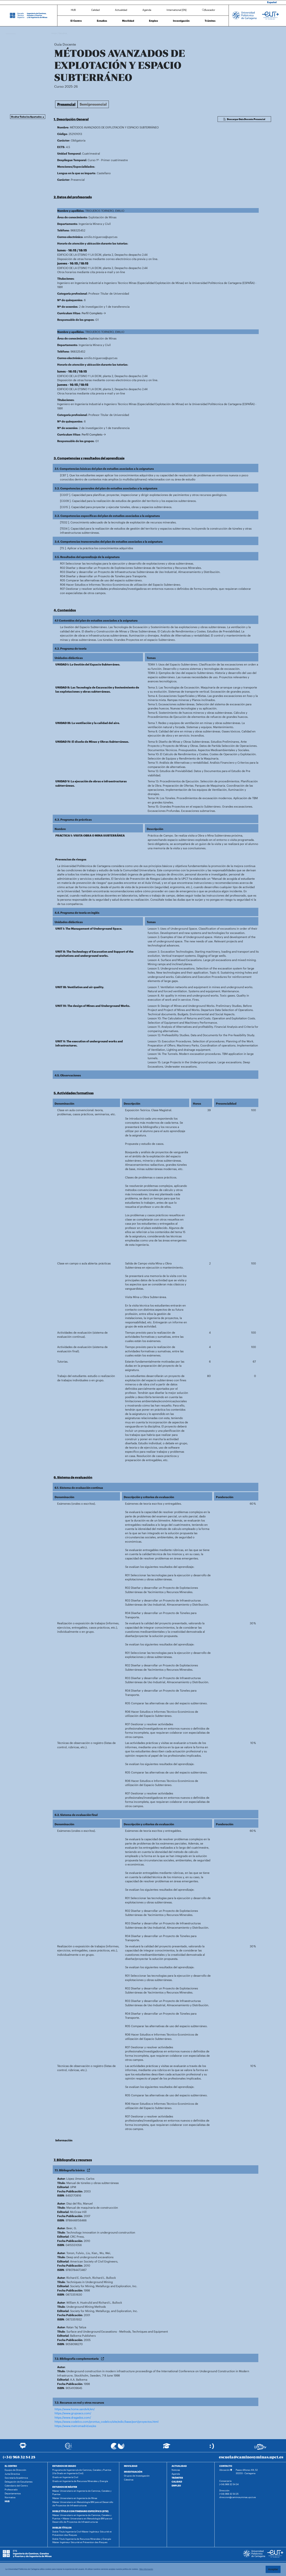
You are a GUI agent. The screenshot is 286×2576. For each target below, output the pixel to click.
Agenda (146, 9)
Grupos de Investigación (137, 2475)
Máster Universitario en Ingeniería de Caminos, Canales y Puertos (81, 2492)
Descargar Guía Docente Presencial (244, 119)
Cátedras (128, 2479)
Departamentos (13, 2493)
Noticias (176, 2470)
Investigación (181, 20)
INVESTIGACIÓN (133, 2471)
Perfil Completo (94, 313)
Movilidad (128, 20)
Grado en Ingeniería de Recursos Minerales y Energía (80, 2481)
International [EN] (177, 9)
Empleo (153, 20)
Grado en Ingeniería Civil (65, 2477)
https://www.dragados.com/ (73, 2417)
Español (272, 2)
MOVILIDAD (130, 2466)
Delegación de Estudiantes (19, 2481)
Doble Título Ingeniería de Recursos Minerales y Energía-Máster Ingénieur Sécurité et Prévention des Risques (81, 2540)
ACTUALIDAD (179, 2466)
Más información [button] (146, 2569)
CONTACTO (225, 2466)
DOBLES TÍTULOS (62, 2527)
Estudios (102, 20)
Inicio (54, 33)
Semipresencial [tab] (93, 104)
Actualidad (121, 9)
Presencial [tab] (66, 104)
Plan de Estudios (120, 33)
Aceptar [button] (273, 2569)
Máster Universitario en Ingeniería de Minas (90, 33)
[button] (131, 119)
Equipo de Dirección (15, 2470)
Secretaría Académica (16, 2477)
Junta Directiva (12, 2473)
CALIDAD (177, 2481)
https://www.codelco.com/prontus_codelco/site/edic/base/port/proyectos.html (107, 2421)
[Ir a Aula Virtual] (166, 2447)
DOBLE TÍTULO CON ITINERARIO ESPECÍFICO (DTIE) (80, 2511)
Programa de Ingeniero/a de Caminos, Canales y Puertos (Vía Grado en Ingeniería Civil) (81, 2471)
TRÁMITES (177, 2477)
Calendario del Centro (16, 2485)
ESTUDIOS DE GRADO (64, 2466)
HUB (73, 9)
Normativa (10, 2497)
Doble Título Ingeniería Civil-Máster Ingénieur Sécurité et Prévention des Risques (82, 2533)
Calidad (95, 9)
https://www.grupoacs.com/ (73, 2413)
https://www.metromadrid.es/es (75, 2426)
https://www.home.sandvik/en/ (75, 2409)
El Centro (76, 20)
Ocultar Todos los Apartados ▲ (27, 116)
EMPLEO (176, 2485)
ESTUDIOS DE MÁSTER (64, 2487)
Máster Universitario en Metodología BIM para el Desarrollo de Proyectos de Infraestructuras (82, 2504)
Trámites (210, 20)
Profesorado (11, 2489)
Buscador (208, 9)
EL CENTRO (11, 2466)
